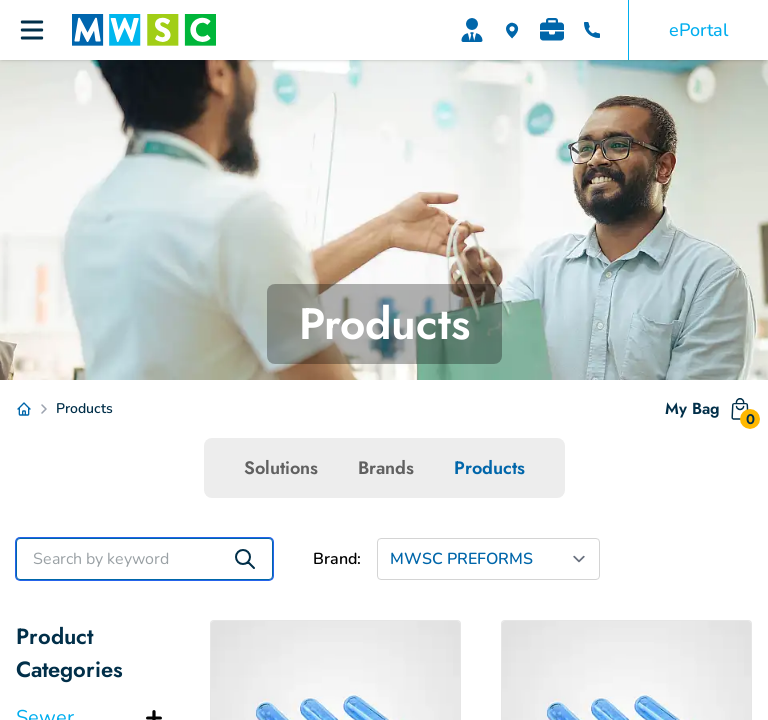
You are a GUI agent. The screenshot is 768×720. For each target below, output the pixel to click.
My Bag (708, 413)
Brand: (337, 559)
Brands (386, 468)
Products (489, 468)
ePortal (698, 30)
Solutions (281, 468)
